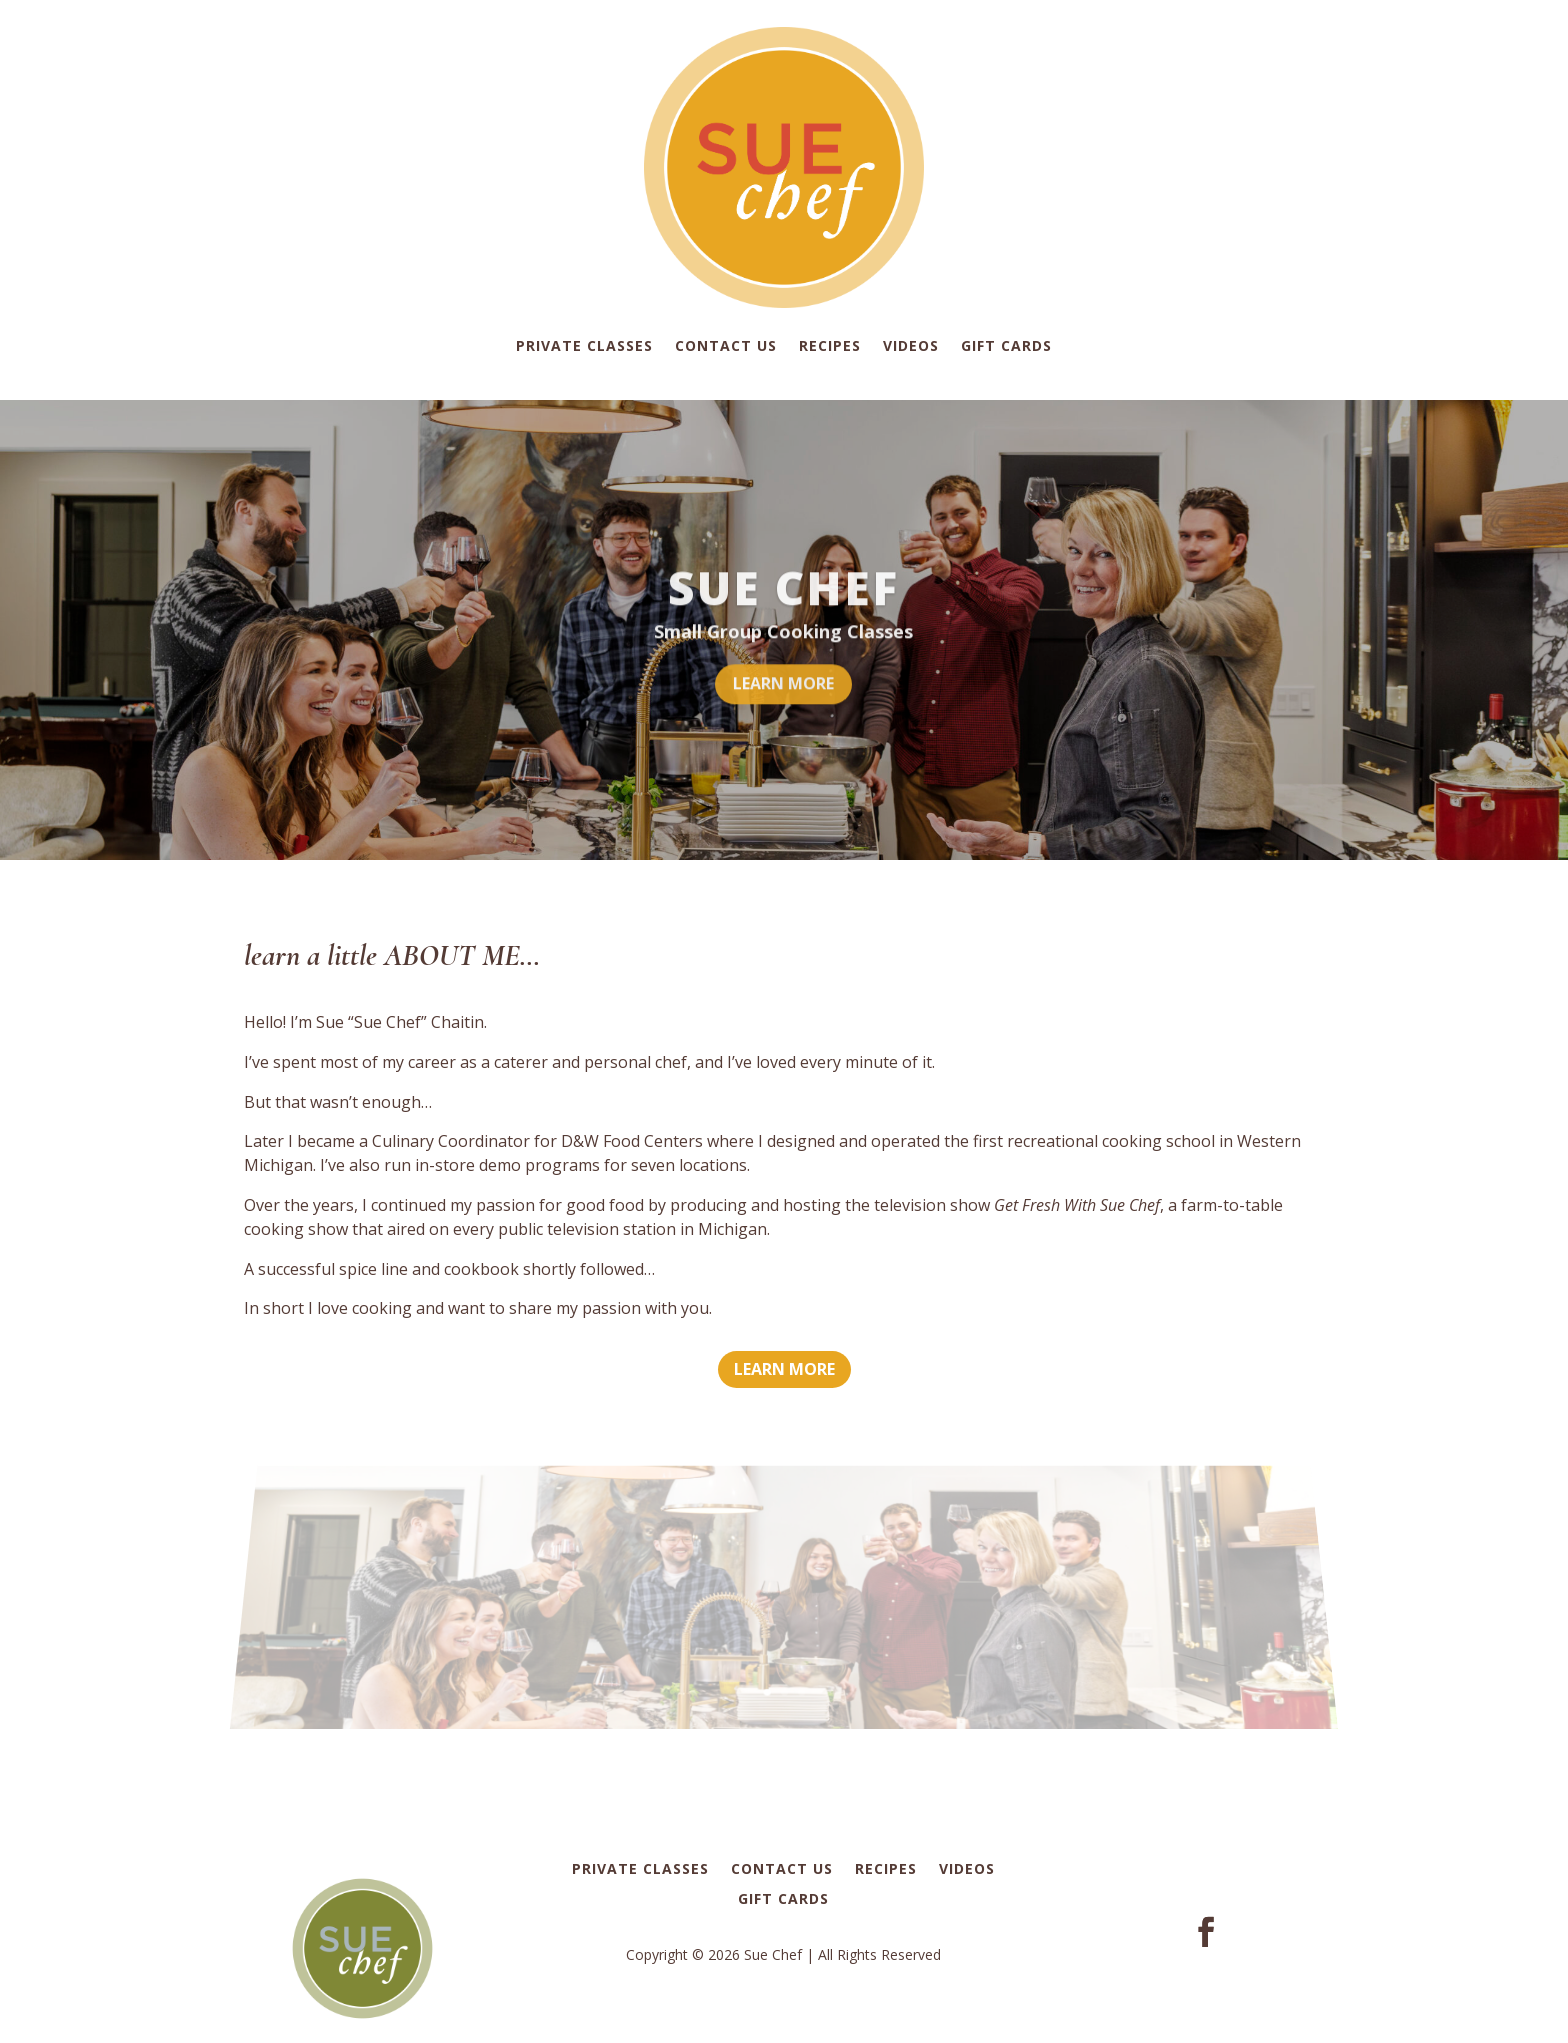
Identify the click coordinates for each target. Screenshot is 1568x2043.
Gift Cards (1006, 345)
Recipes (830, 345)
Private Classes (584, 345)
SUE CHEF (783, 608)
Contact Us (726, 345)
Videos (911, 345)
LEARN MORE (783, 704)
